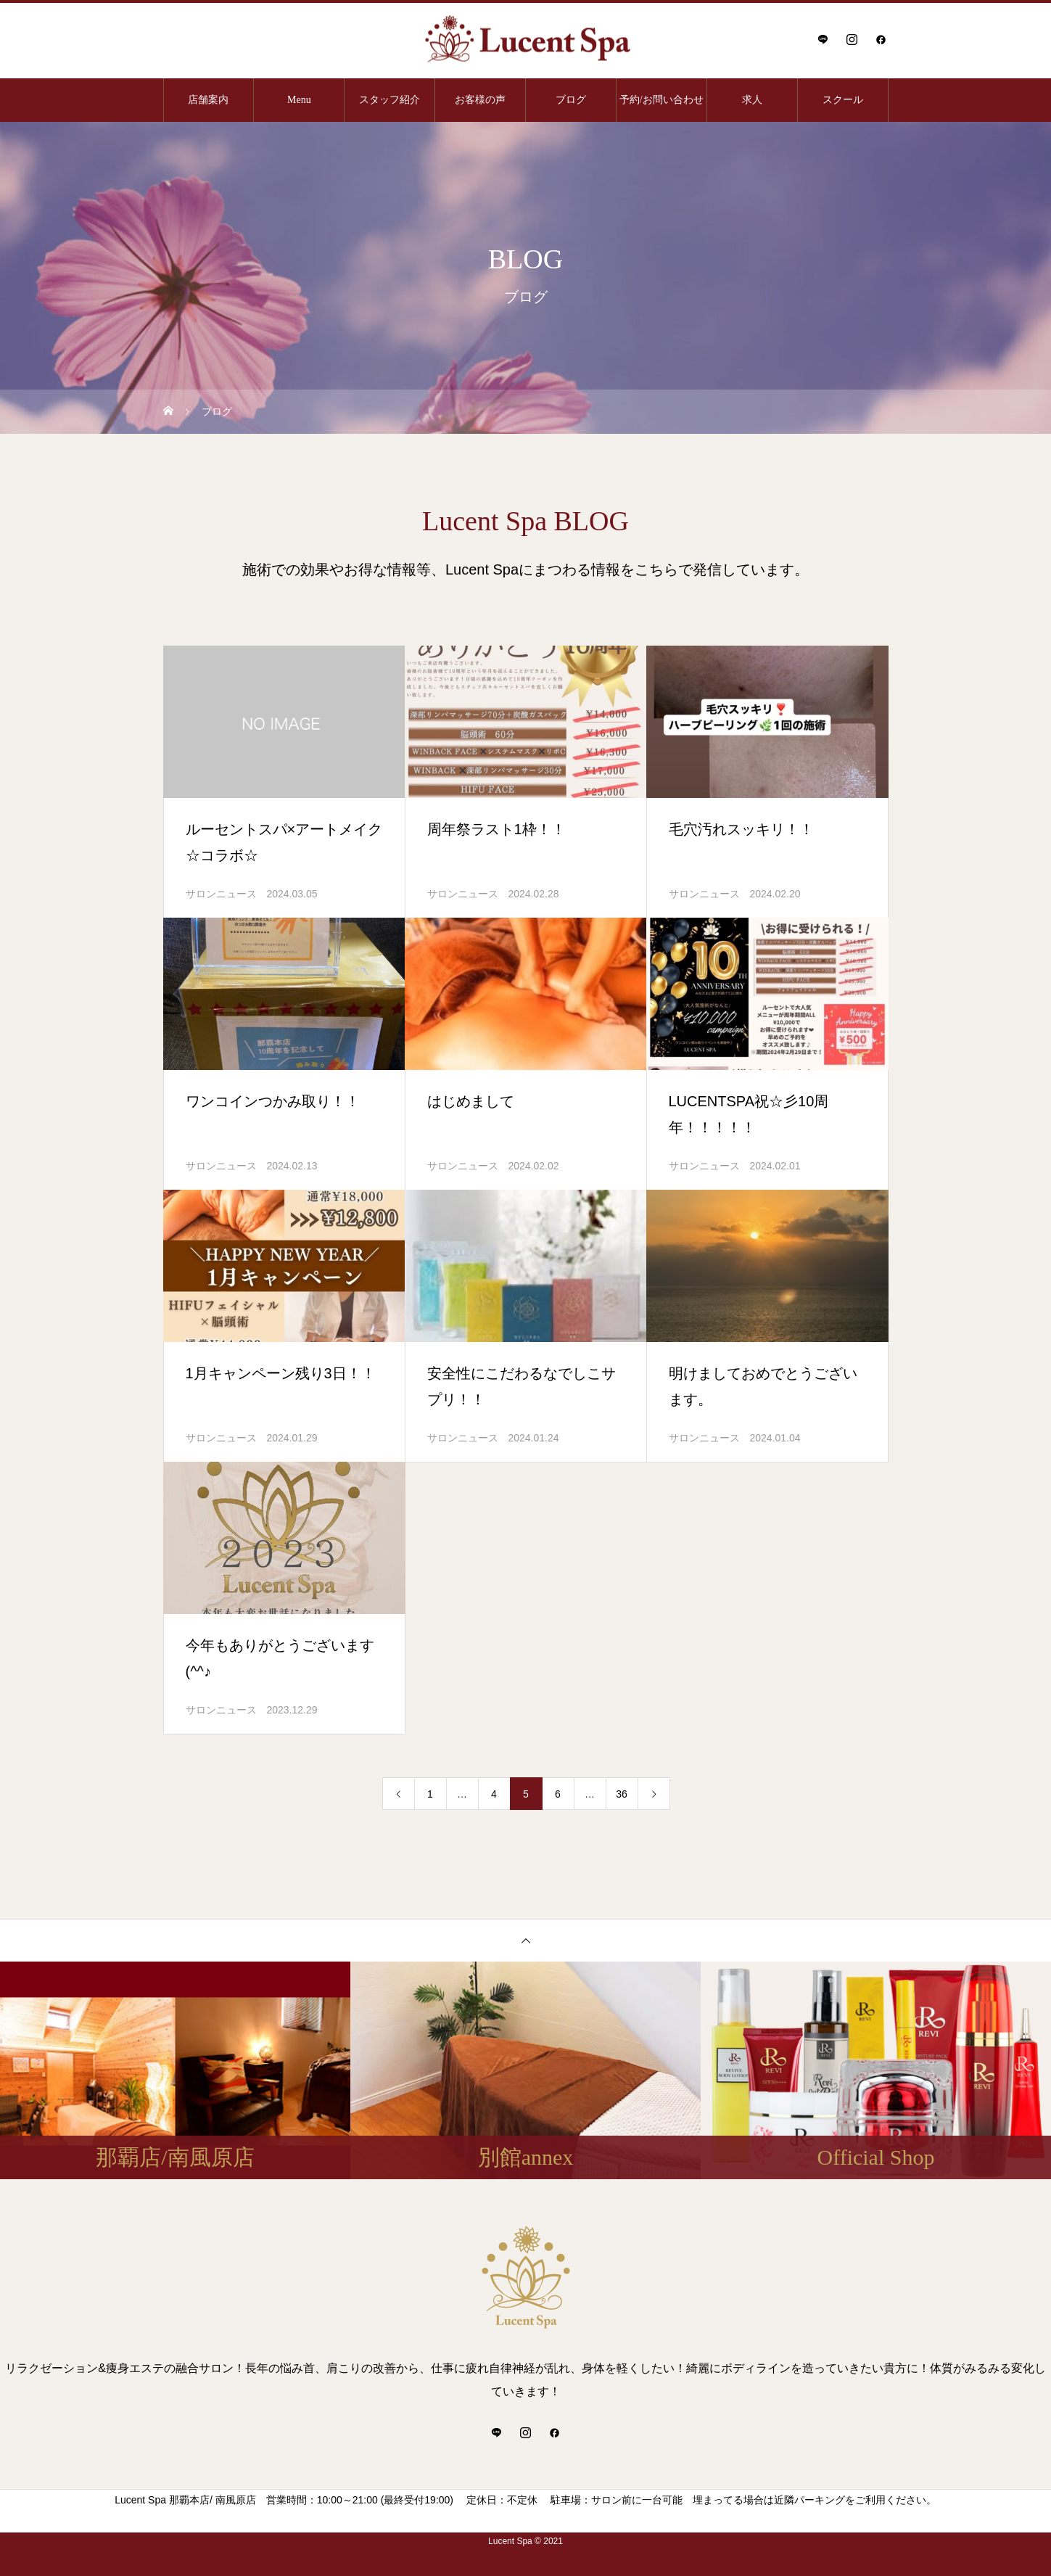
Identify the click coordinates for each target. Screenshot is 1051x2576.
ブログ (571, 99)
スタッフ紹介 (389, 99)
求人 (752, 99)
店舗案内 (208, 99)
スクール (843, 99)
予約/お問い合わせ (661, 99)
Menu (299, 99)
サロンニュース (221, 894)
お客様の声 (480, 99)
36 (621, 1794)
